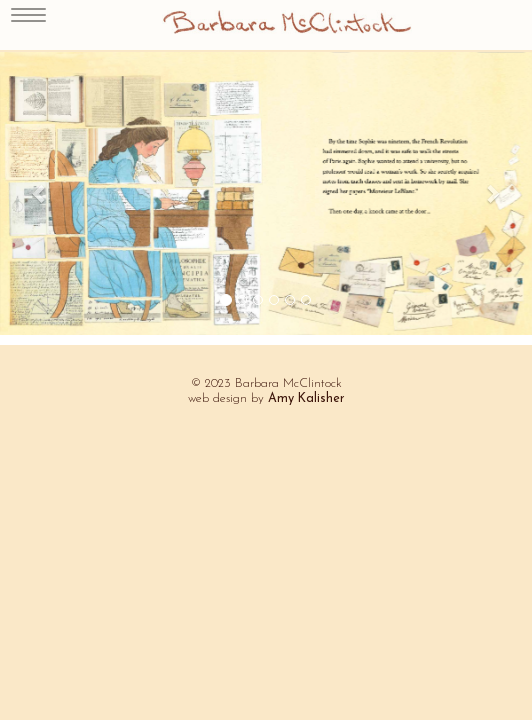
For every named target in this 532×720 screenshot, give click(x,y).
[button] (40, 193)
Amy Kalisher (306, 399)
